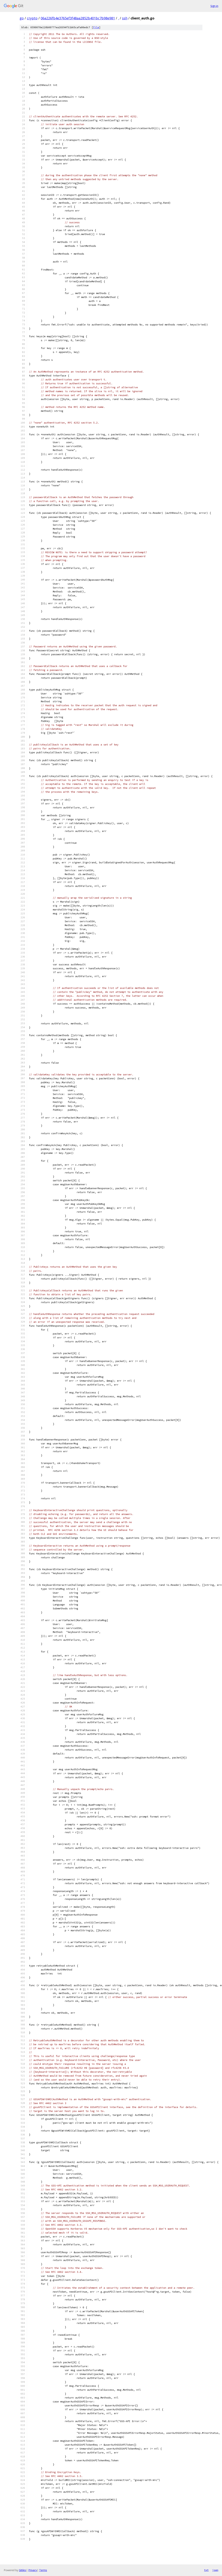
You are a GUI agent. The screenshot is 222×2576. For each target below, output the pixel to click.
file (96, 27)
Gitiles (22, 2570)
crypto (32, 18)
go (22, 18)
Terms (43, 2570)
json (215, 2570)
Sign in (214, 6)
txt (206, 2570)
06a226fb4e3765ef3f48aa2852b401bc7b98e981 (78, 18)
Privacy (32, 2570)
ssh (124, 18)
